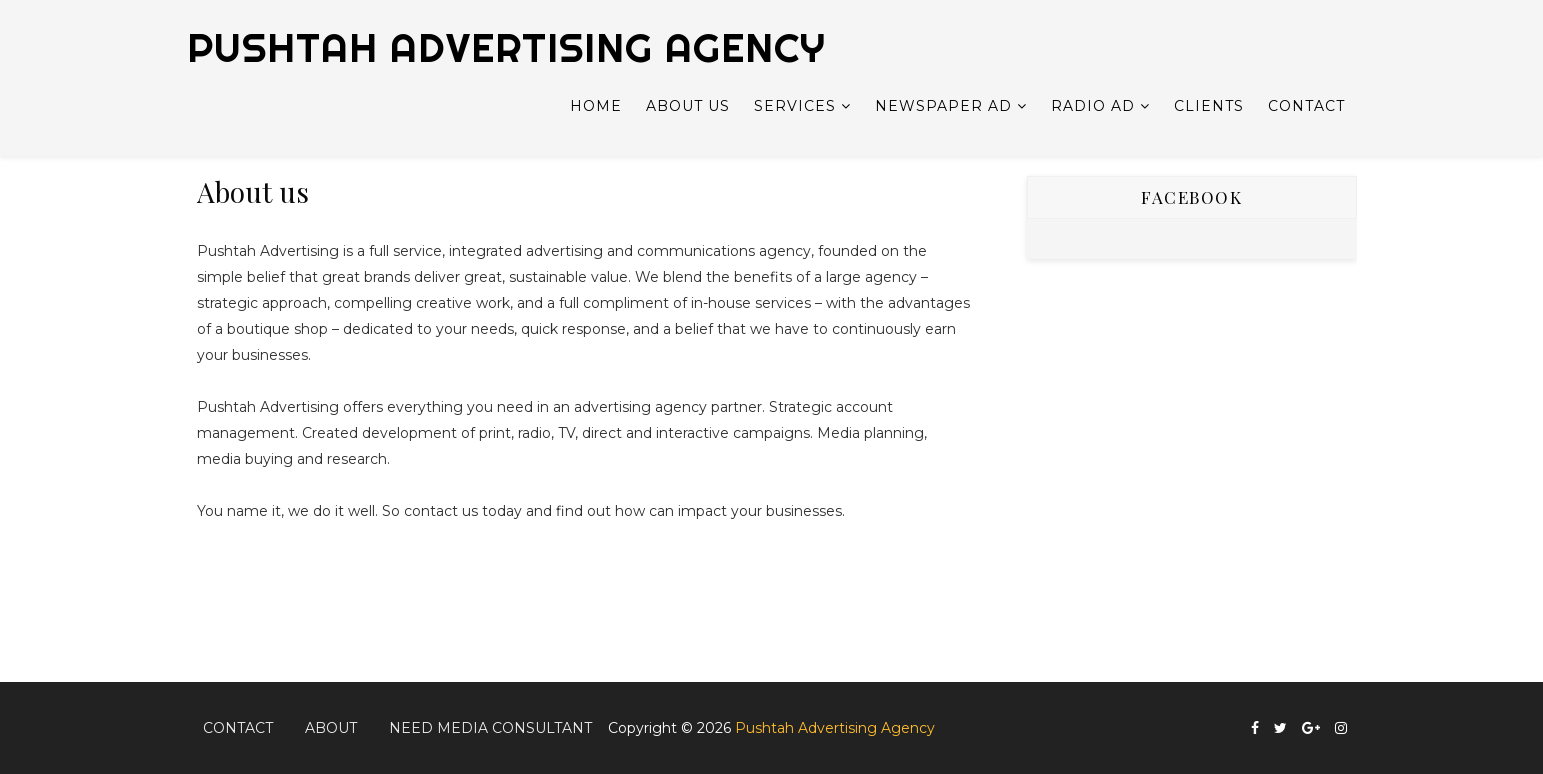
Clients (1209, 106)
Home (596, 106)
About (331, 728)
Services (795, 106)
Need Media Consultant (490, 728)
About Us (688, 106)
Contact (1306, 106)
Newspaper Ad (943, 106)
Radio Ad (1093, 106)
